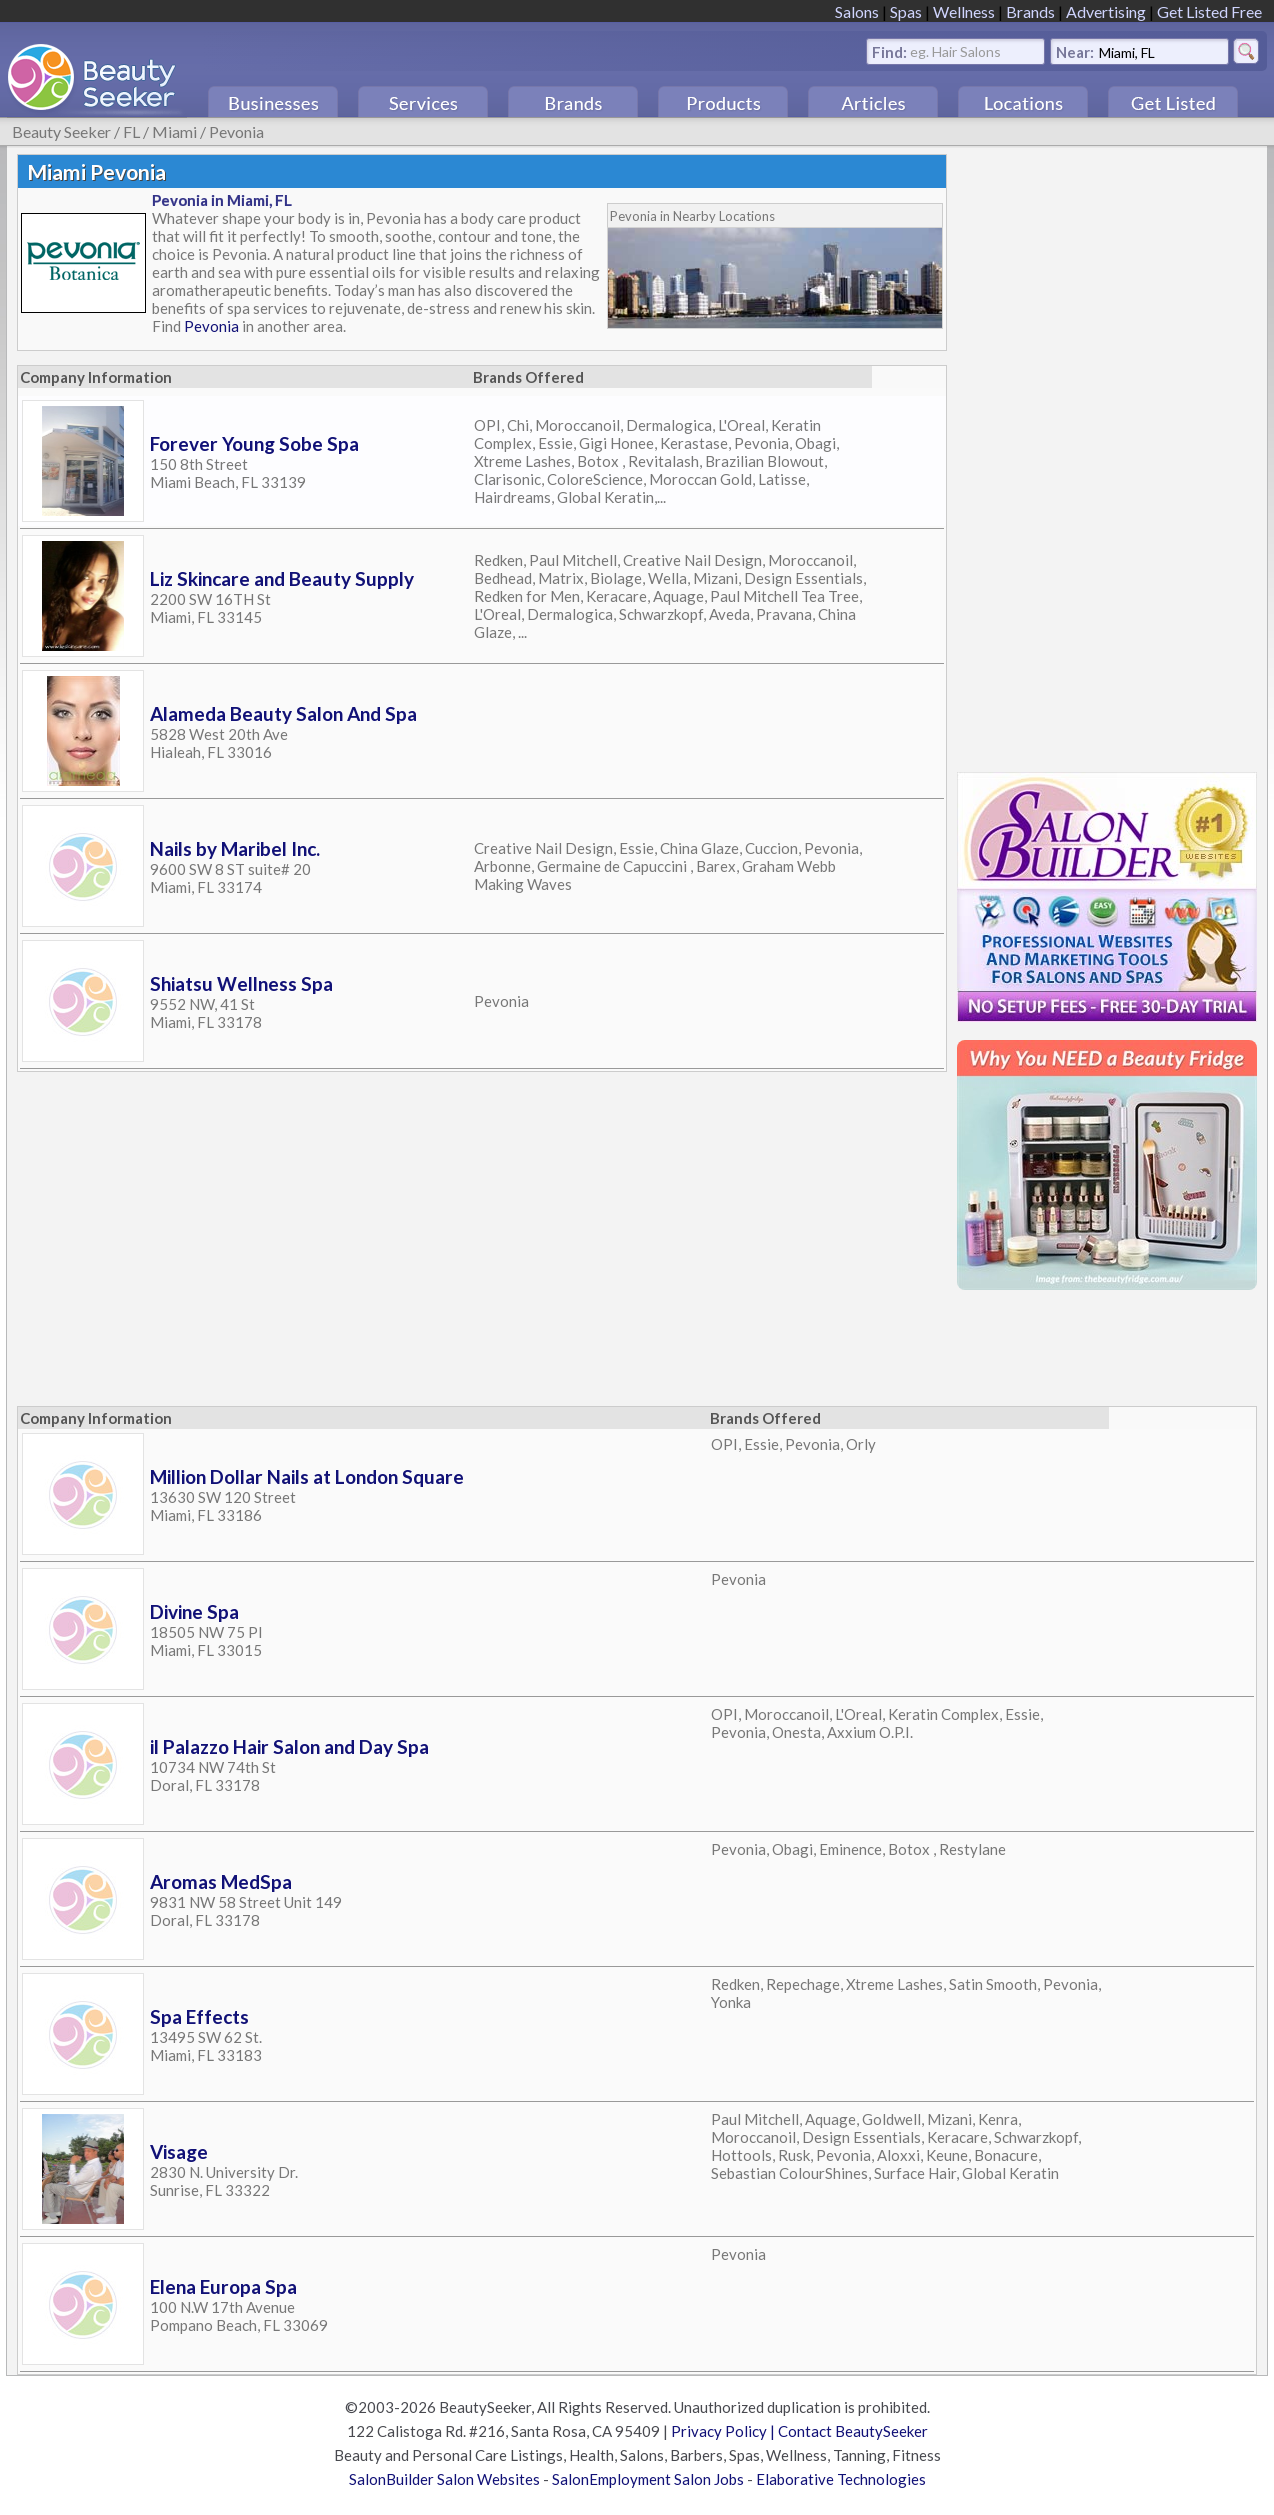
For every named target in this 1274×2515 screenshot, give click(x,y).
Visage (179, 2151)
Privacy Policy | (724, 2431)
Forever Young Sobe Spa (254, 443)
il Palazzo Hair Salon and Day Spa (289, 1746)
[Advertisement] (1097, 454)
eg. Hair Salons (955, 50)
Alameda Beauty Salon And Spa (283, 713)
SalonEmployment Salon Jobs (648, 2479)
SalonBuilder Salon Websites (444, 2479)
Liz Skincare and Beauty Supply (282, 578)
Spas (906, 11)
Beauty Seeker (61, 131)
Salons (857, 11)
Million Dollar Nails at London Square (307, 1476)
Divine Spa (194, 1611)
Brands (1030, 11)
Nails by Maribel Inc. (235, 848)
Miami (174, 131)
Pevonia (236, 131)
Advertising (1106, 11)
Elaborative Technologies (841, 2479)
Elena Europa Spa (223, 2286)
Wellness (964, 11)
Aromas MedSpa (221, 1881)
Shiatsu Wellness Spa (241, 983)
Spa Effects (199, 2016)
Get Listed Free (1209, 11)
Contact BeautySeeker (853, 2431)
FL (131, 131)
